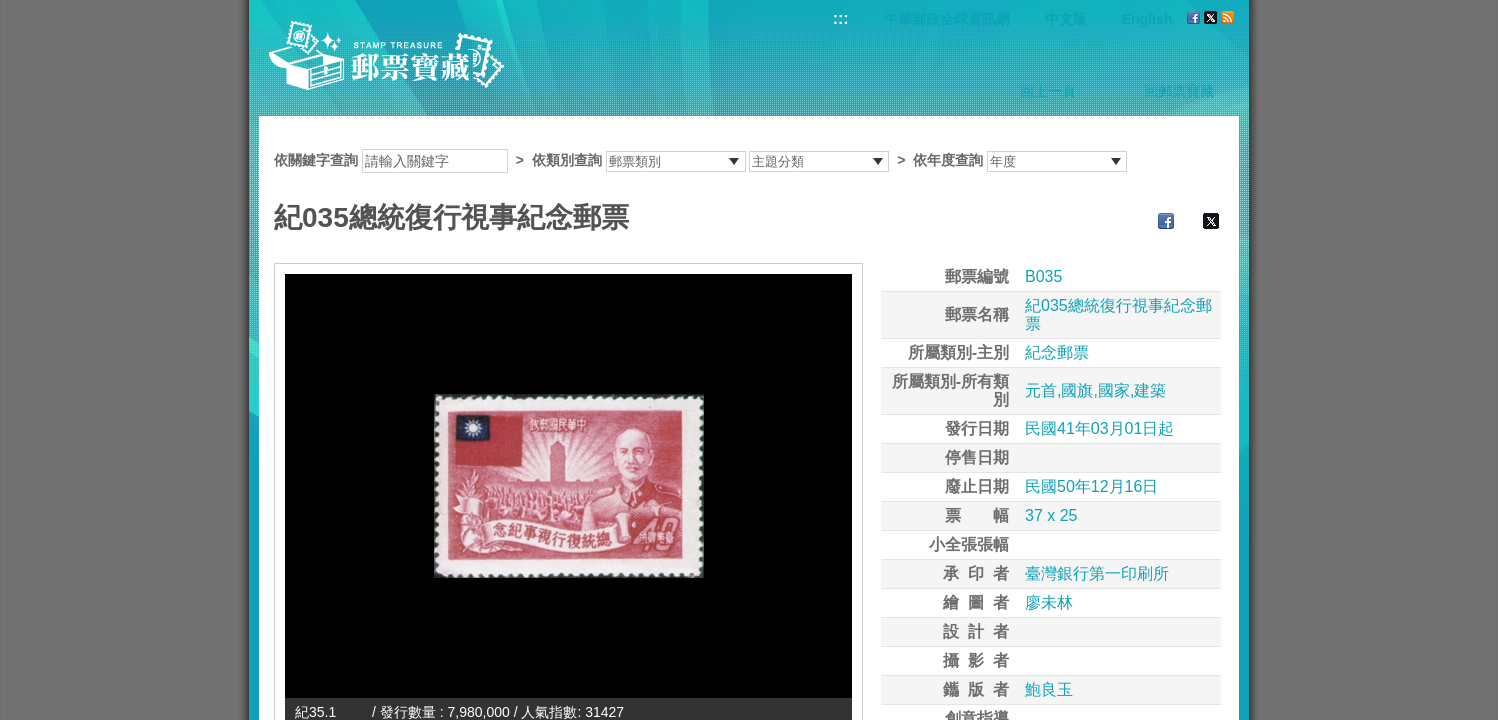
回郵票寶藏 (1179, 91)
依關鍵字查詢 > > (700, 160)
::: (841, 18)
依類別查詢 (567, 160)
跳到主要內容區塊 (10, 10)
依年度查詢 (948, 160)
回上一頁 (1048, 91)
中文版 (1066, 19)
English (1147, 19)
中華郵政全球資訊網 (947, 19)
